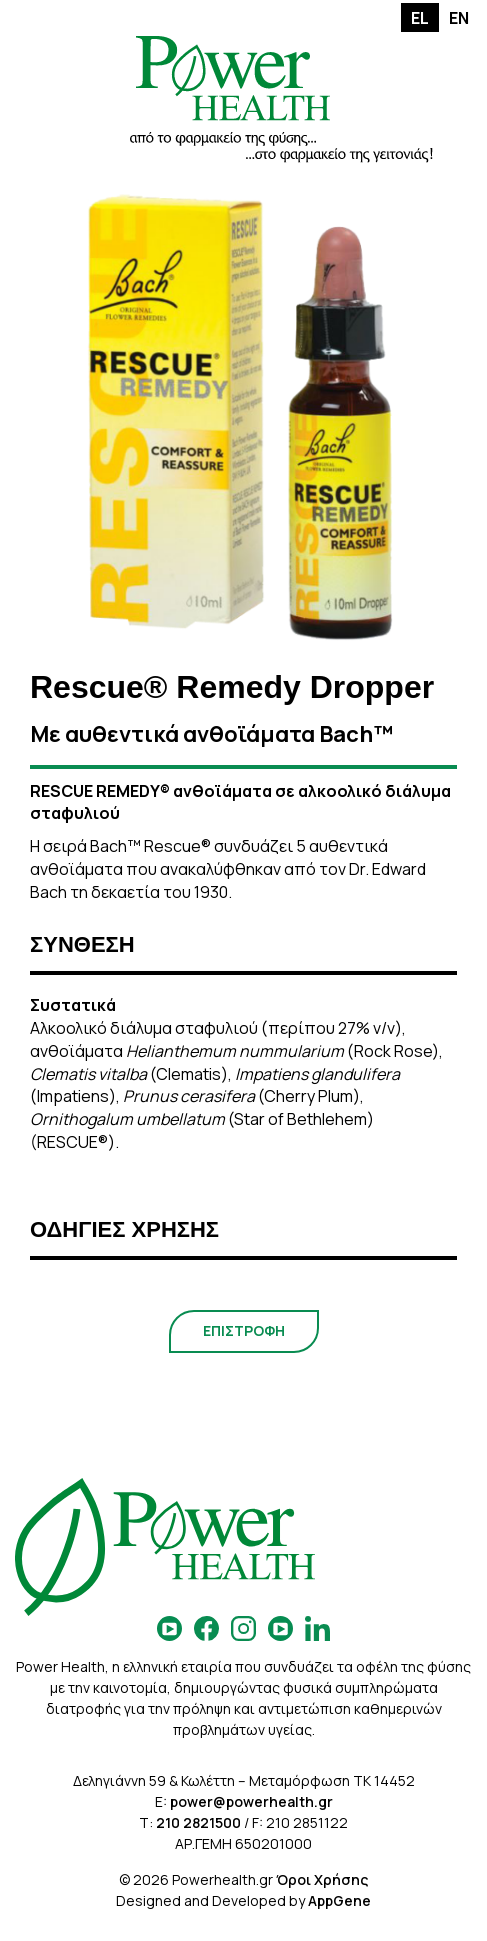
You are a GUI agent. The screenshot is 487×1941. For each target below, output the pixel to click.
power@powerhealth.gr (251, 1801)
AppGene (339, 1900)
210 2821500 (198, 1822)
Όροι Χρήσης (322, 1879)
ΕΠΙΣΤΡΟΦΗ (244, 1330)
